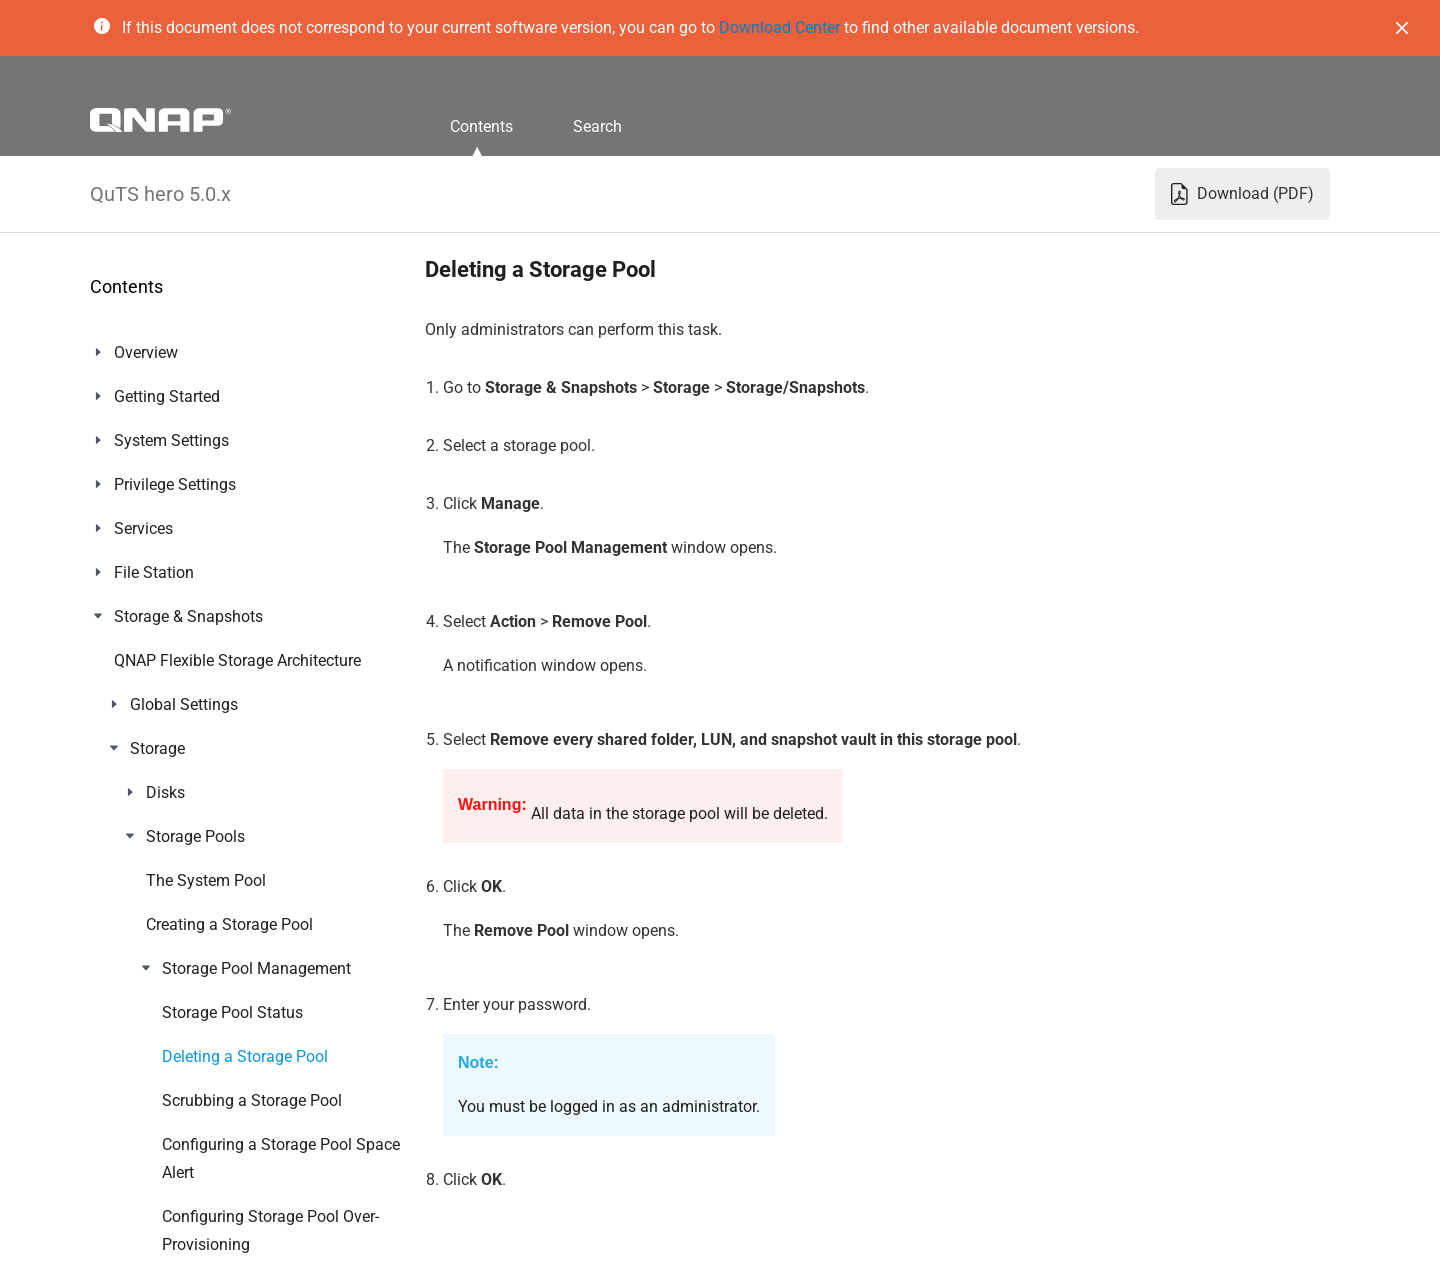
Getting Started (167, 396)
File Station (154, 572)
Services (143, 528)
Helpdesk (146, 1144)
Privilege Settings (175, 484)
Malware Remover (177, 1100)
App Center (152, 880)
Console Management (191, 1188)
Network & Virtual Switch (201, 748)
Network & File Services (196, 792)
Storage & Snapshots (188, 616)
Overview (146, 352)
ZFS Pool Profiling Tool (195, 704)
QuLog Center (162, 1012)
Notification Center (179, 1056)
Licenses (145, 924)
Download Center (779, 27)
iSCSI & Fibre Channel (190, 660)
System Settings (171, 440)
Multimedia (154, 968)
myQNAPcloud (165, 836)
